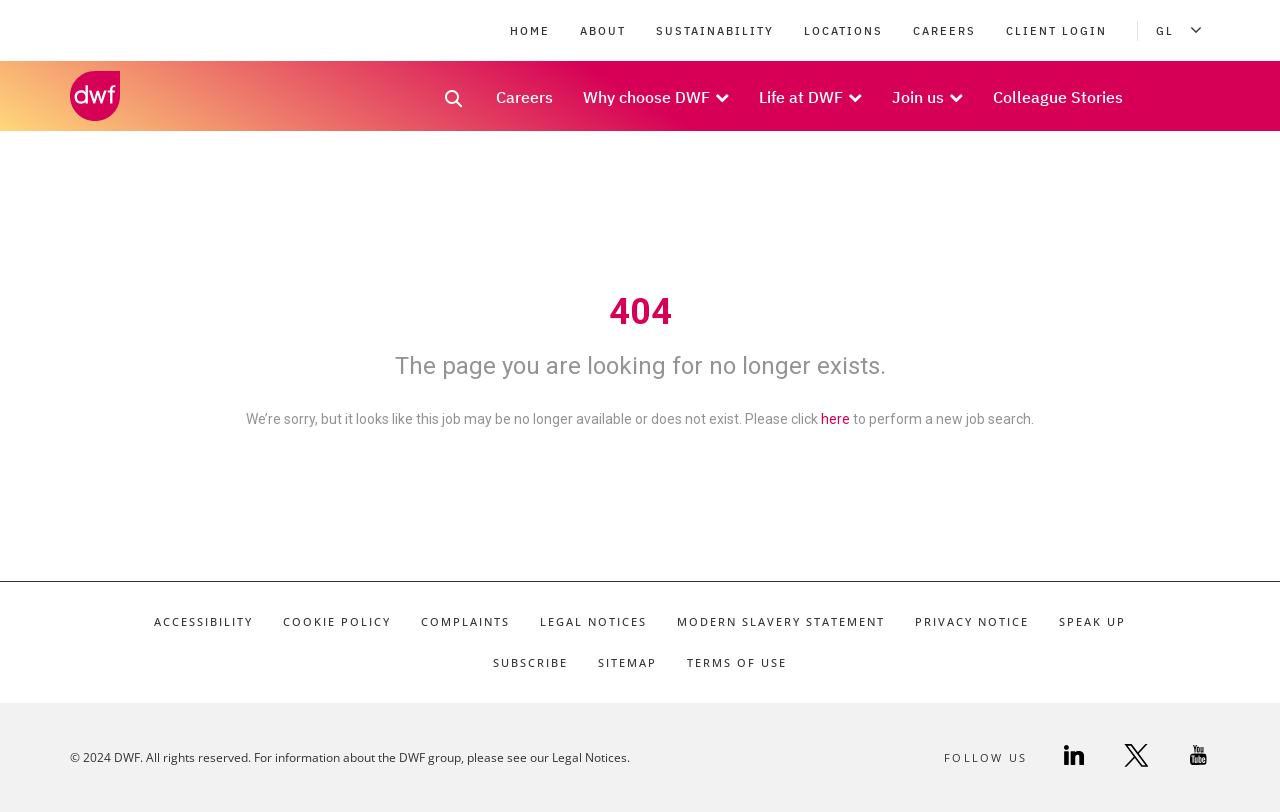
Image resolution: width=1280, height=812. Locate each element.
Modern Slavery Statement (781, 621)
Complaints (465, 621)
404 (640, 312)
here (835, 419)
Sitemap (627, 662)
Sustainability (715, 31)
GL (1183, 31)
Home (530, 31)
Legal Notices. (591, 757)
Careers (944, 31)
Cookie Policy (337, 621)
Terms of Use (737, 662)
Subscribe (530, 662)
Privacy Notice (972, 621)
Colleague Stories (1058, 97)
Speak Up (1092, 621)
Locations (843, 31)
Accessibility (203, 621)
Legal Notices (593, 621)
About (603, 31)
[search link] (454, 105)
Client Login (1056, 31)
